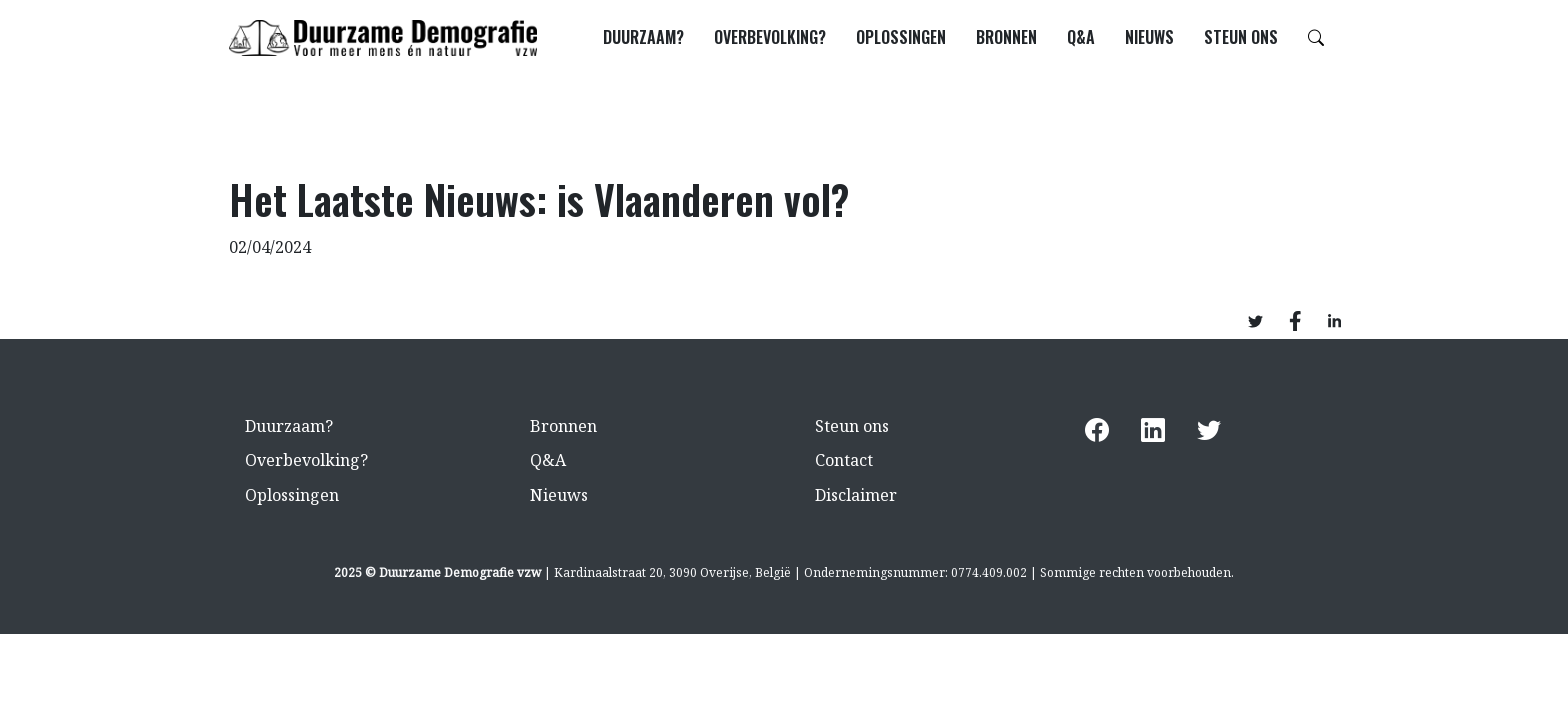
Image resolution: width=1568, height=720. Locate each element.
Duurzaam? (643, 37)
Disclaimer (856, 495)
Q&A (1081, 37)
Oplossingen (901, 37)
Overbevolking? (770, 37)
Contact (844, 460)
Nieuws (1149, 37)
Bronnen (1006, 37)
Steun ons (1241, 37)
